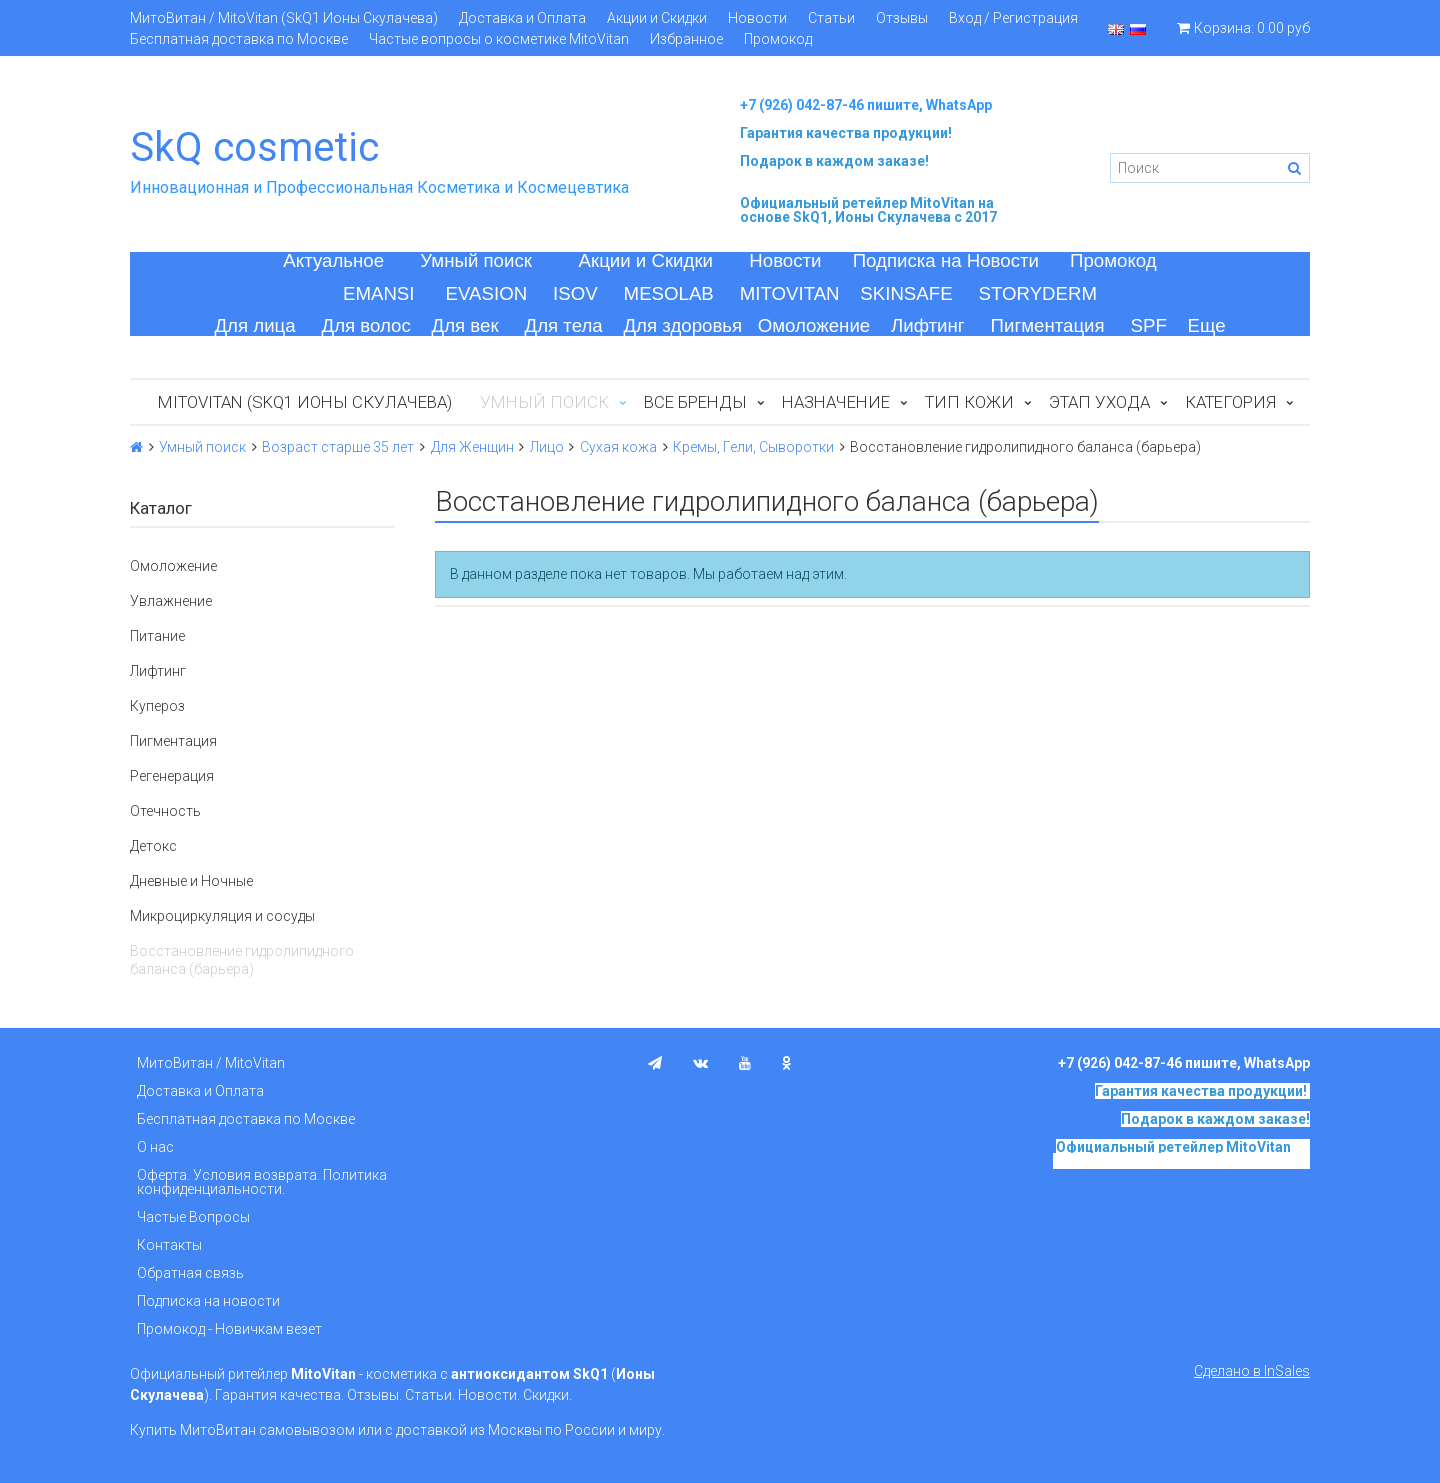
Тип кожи (969, 402)
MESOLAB (669, 293)
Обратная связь (190, 1273)
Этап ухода (1099, 402)
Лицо (547, 447)
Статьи (831, 18)
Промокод (778, 39)
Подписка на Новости (946, 260)
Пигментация (1048, 325)
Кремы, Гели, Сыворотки (753, 447)
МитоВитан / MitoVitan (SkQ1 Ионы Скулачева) (284, 18)
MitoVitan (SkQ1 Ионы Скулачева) (305, 402)
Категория (1230, 402)
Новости (757, 18)
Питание (157, 636)
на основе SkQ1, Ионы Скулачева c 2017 (868, 210)
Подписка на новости (208, 1301)
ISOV (575, 293)
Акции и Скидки (657, 18)
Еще (1207, 325)
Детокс (153, 846)
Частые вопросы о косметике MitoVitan (499, 39)
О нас (155, 1147)
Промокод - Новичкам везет (229, 1329)
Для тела (564, 325)
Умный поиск (476, 260)
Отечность (165, 811)
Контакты (169, 1245)
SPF (1149, 325)
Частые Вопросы (193, 1217)
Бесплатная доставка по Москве (239, 39)
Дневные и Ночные (191, 881)
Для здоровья (682, 325)
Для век (465, 325)
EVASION (487, 293)
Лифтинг (928, 325)
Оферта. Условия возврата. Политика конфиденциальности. (262, 1182)
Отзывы (902, 18)
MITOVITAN (790, 293)
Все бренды (695, 402)
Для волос (366, 325)
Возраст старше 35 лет (338, 447)
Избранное (686, 39)
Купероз (157, 706)
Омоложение (814, 325)
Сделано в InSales (1252, 1371)
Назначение (836, 402)
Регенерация (172, 776)
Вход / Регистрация (1013, 18)
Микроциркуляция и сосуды (222, 916)
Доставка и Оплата (522, 18)
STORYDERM (1038, 293)
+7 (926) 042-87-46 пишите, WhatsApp (866, 105)
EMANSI (379, 293)
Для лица (254, 325)
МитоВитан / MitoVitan (211, 1063)
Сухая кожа (618, 447)
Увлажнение (171, 601)
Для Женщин (472, 447)
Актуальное (333, 260)
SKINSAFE (906, 293)
